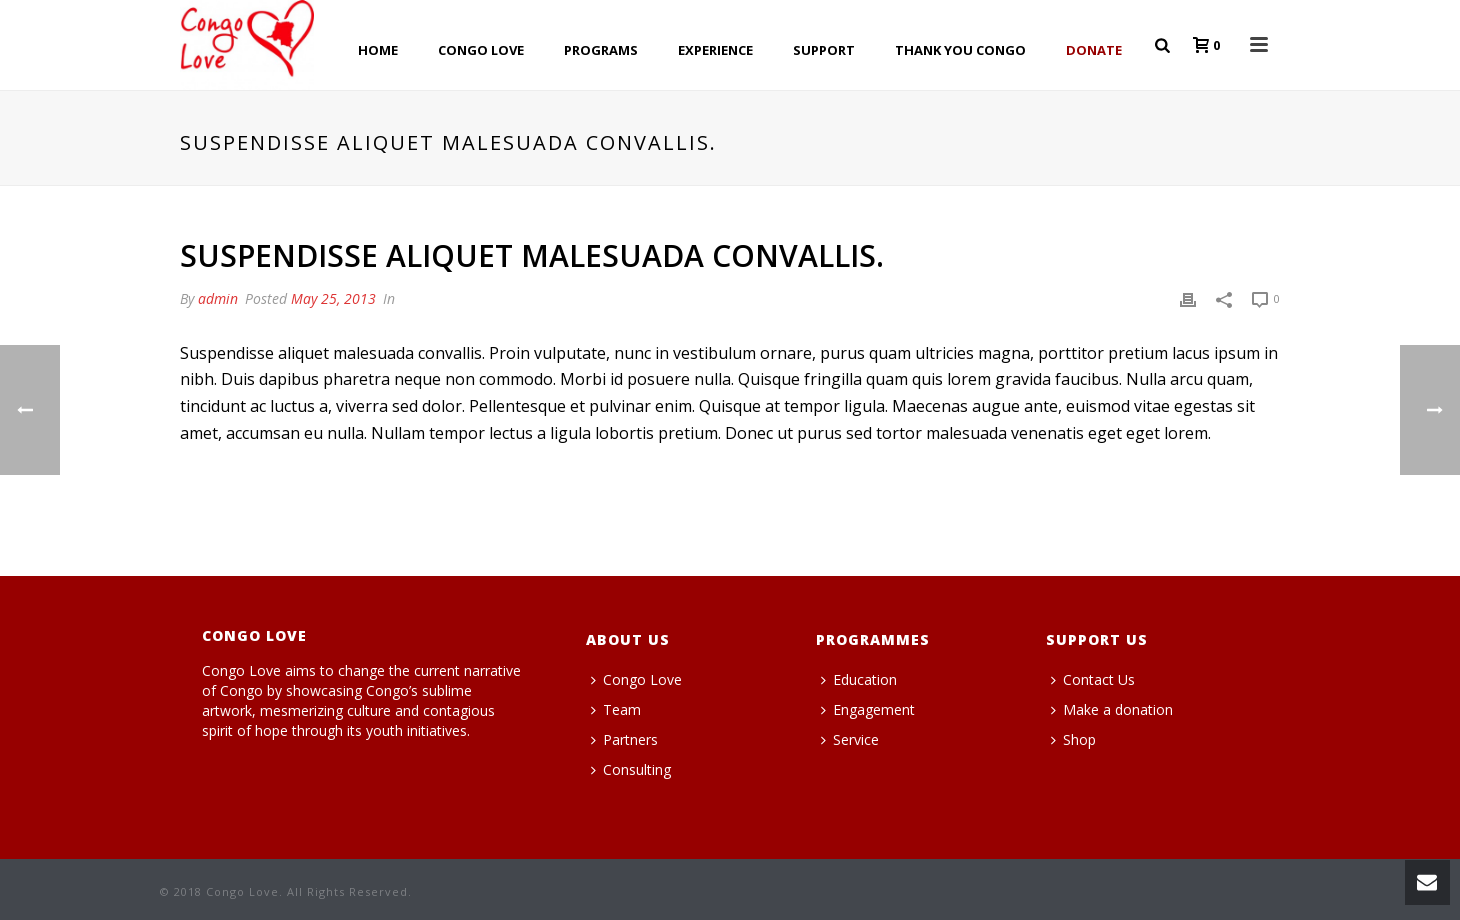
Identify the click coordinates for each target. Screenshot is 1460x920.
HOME (378, 50)
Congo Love (636, 679)
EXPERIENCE (715, 50)
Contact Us (1093, 679)
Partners (624, 739)
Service (850, 739)
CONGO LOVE (481, 50)
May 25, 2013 (333, 298)
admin (218, 298)
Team (616, 709)
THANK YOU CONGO (960, 50)
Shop (1073, 739)
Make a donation (1112, 709)
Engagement (868, 709)
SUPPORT (824, 50)
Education (859, 679)
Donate (1094, 50)
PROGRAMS (601, 50)
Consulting (631, 769)
